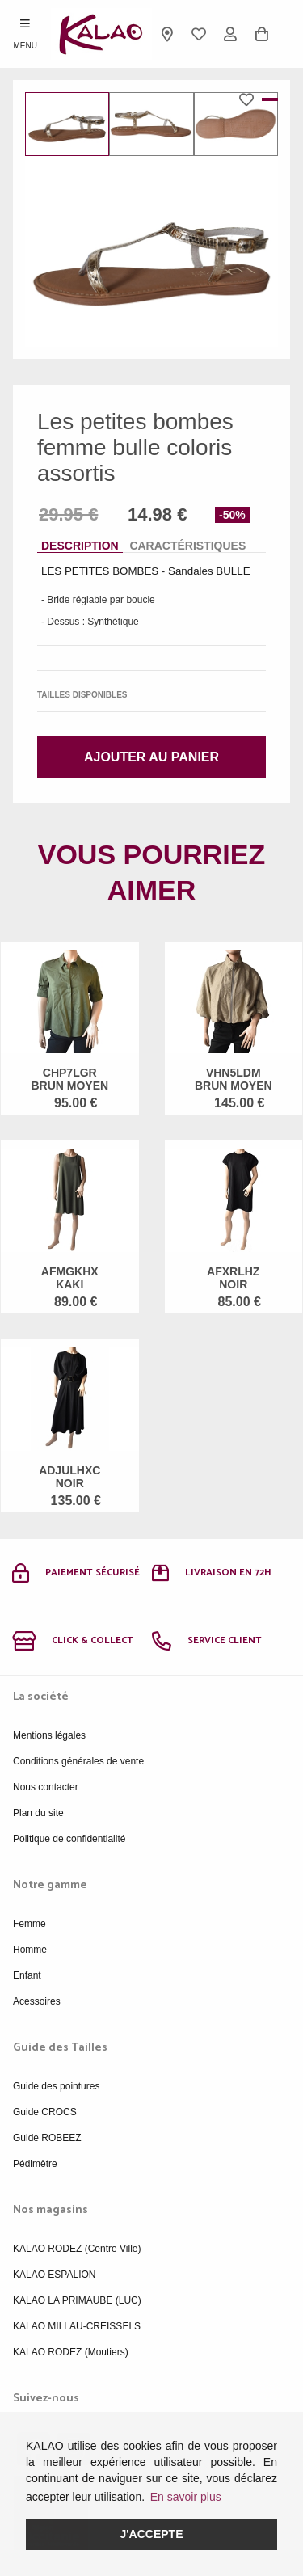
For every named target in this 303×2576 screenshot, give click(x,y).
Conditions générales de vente (78, 1761)
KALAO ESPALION (54, 2274)
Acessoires (37, 2001)
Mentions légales (49, 1735)
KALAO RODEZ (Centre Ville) (77, 2248)
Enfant (27, 1975)
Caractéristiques (187, 545)
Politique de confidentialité (69, 1839)
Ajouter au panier (151, 757)
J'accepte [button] (151, 2534)
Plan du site (38, 1813)
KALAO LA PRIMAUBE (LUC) (77, 2300)
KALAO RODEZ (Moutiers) (70, 2352)
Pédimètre (35, 2163)
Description (80, 545)
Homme (30, 1949)
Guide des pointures (56, 2086)
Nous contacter (45, 1787)
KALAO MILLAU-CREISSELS (77, 2326)
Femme (29, 1923)
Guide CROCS (45, 2112)
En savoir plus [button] (185, 2496)
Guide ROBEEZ (47, 2138)
